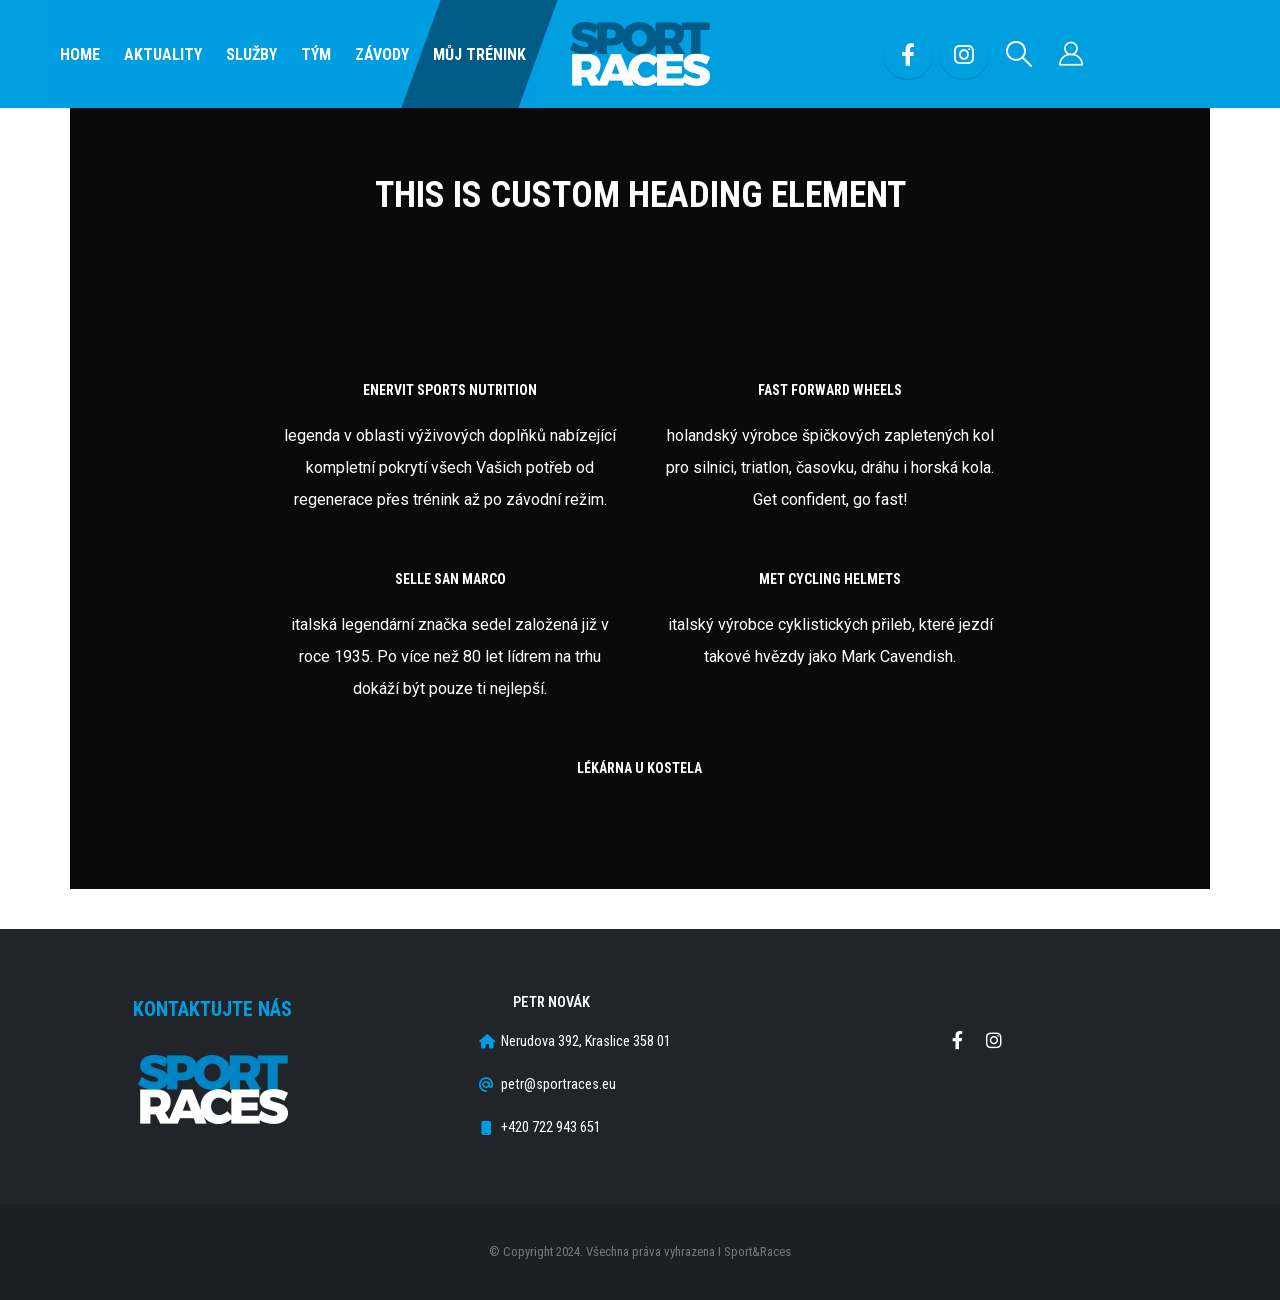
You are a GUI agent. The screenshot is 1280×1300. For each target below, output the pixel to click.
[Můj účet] (1071, 54)
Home (80, 54)
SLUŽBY (251, 54)
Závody (382, 54)
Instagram (994, 1040)
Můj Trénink (479, 54)
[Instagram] (964, 54)
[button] (1019, 54)
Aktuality (163, 54)
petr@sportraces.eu (558, 1084)
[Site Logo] (640, 54)
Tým (316, 54)
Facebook (957, 1040)
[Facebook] (908, 54)
